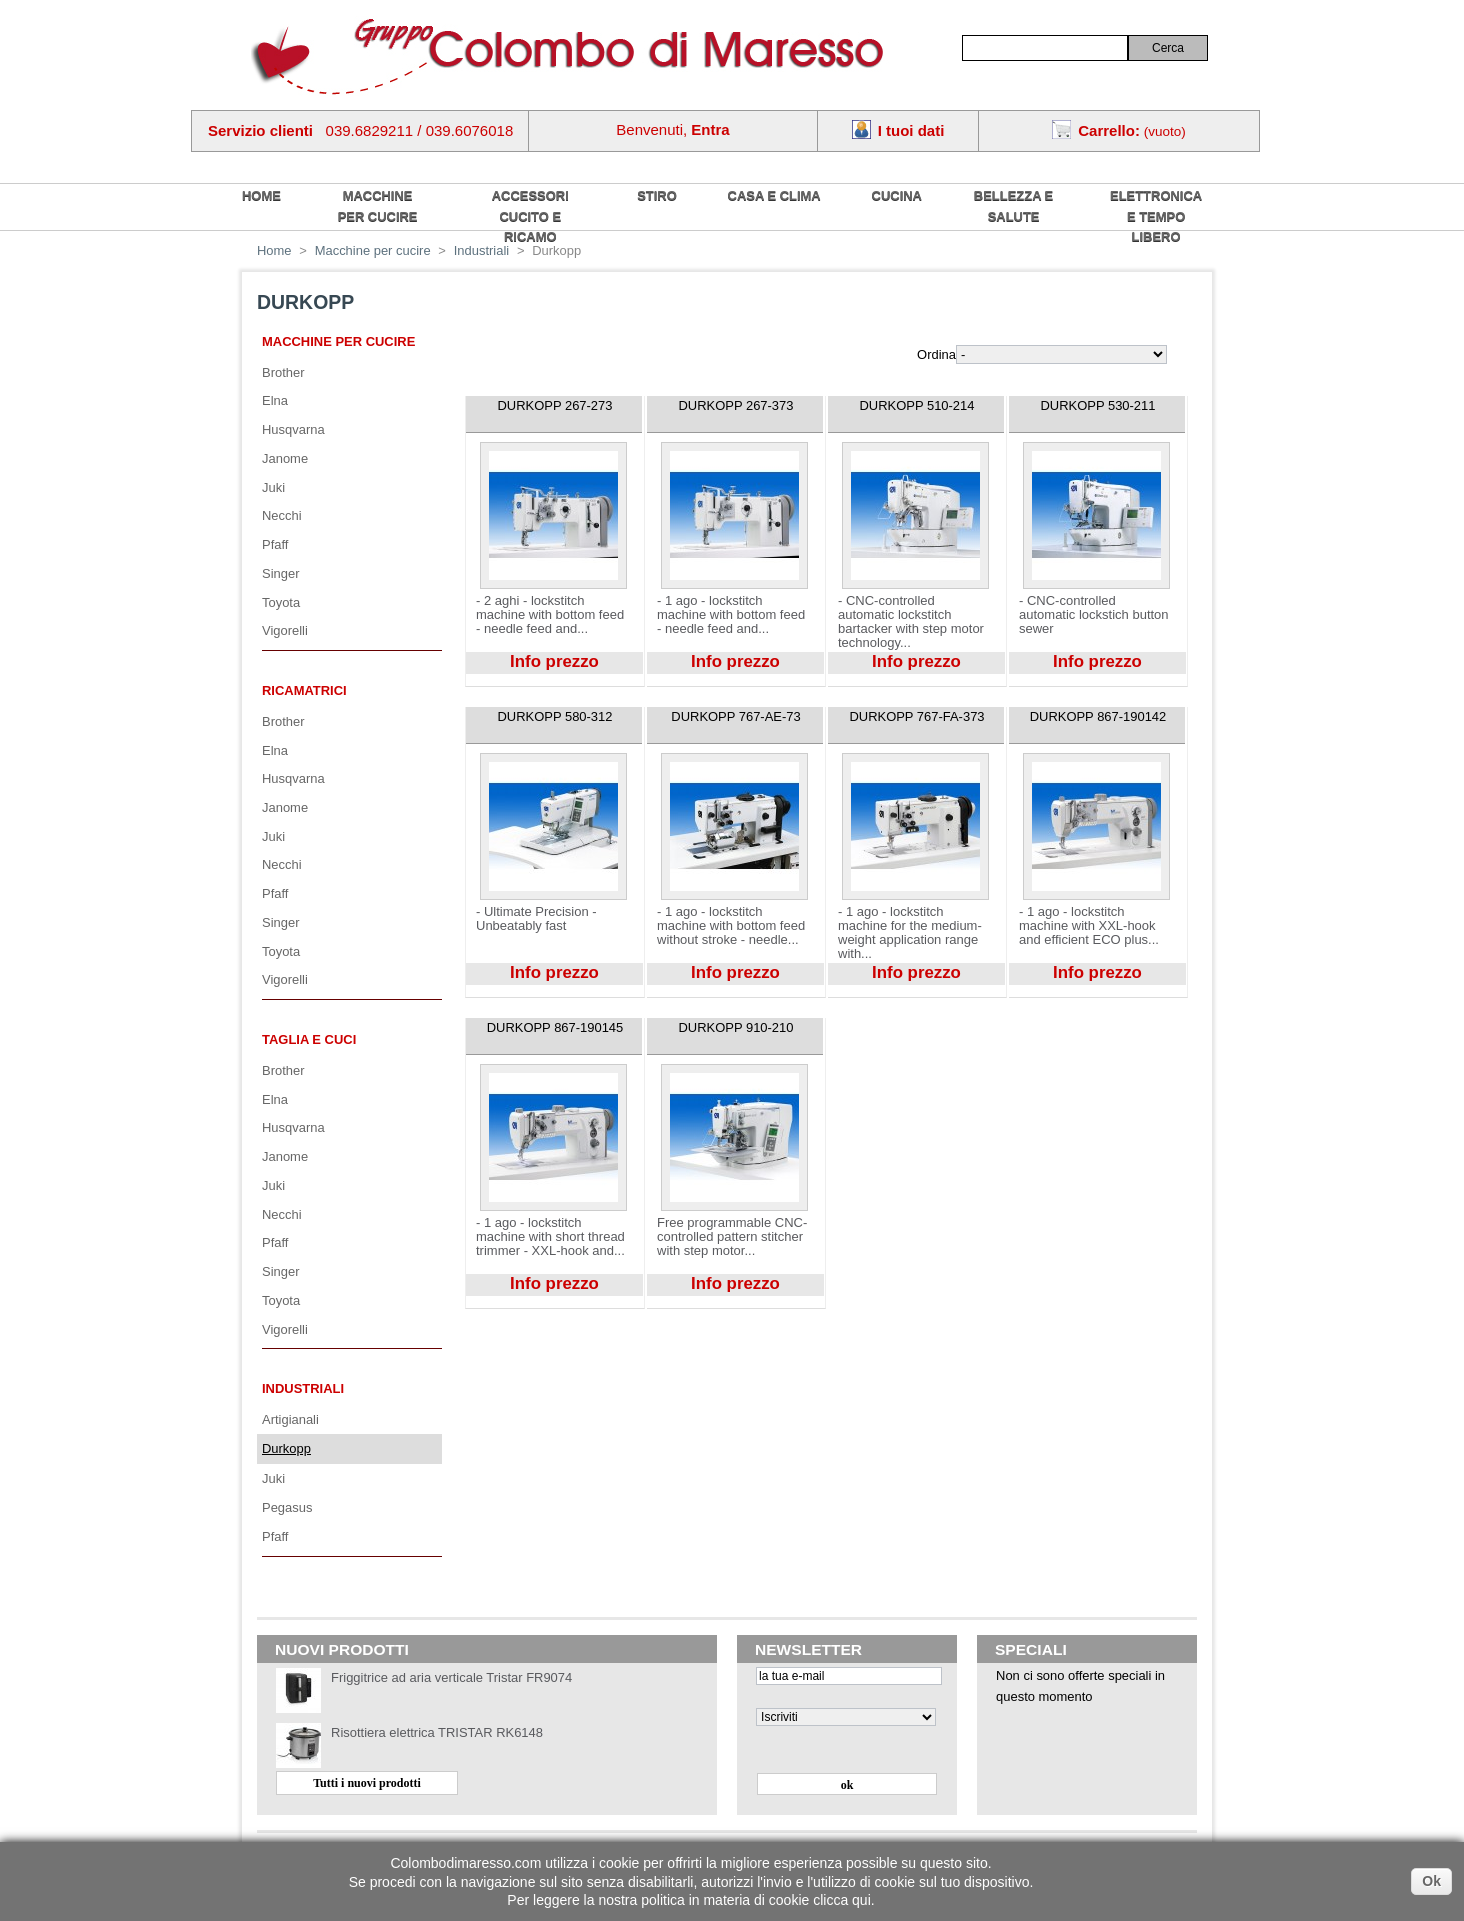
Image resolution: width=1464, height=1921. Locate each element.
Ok (1431, 1881)
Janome (285, 458)
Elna (275, 400)
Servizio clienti (260, 130)
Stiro (657, 195)
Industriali (303, 1388)
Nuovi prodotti (342, 1649)
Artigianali (290, 1419)
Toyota (281, 602)
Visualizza (494, 681)
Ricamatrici (304, 690)
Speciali (1031, 1649)
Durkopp (286, 1448)
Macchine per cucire (378, 206)
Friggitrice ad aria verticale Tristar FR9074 (451, 1677)
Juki (273, 487)
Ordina (936, 354)
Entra (710, 129)
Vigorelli (285, 630)
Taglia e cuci (309, 1039)
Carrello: (1109, 130)
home (261, 195)
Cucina (897, 195)
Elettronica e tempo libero (1156, 216)
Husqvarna (293, 429)
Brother (283, 372)
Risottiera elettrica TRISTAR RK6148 (437, 1732)
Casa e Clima (774, 195)
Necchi (282, 515)
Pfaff (275, 544)
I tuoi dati (911, 130)
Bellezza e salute (1013, 206)
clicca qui (842, 1900)
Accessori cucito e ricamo (530, 216)
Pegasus (287, 1507)
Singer (280, 573)
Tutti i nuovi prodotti (367, 1783)
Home (274, 250)
